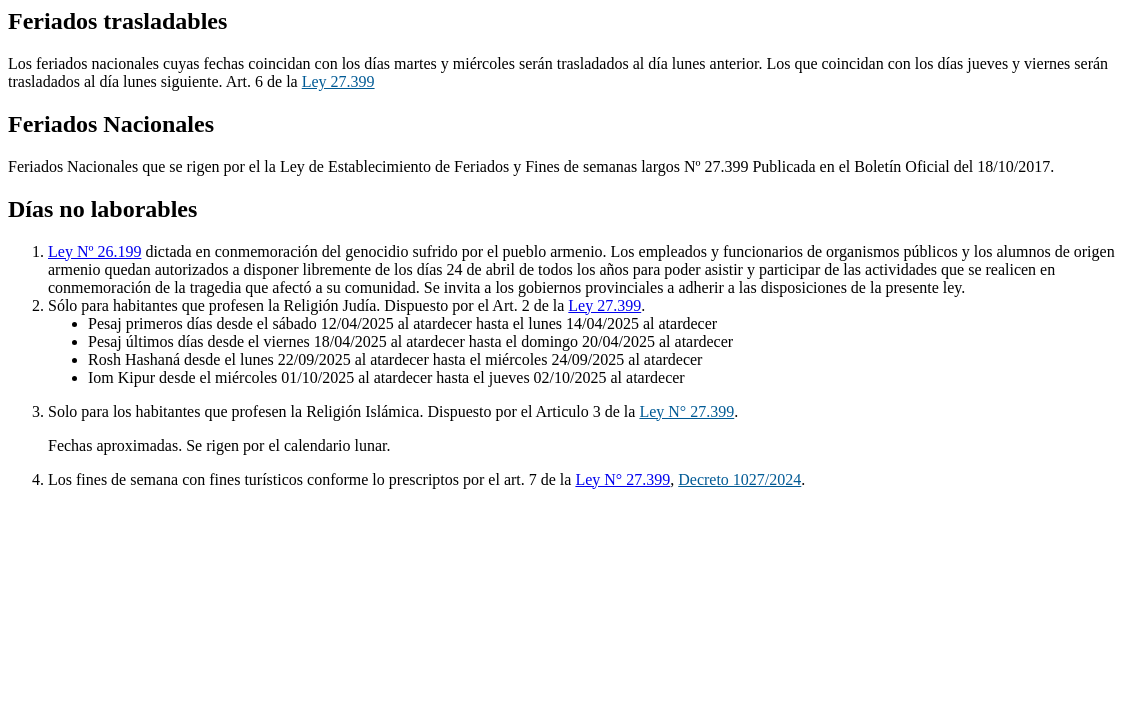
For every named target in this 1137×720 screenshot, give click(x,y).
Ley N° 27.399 (686, 411)
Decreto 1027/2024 (739, 479)
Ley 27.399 (338, 81)
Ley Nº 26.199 (94, 251)
